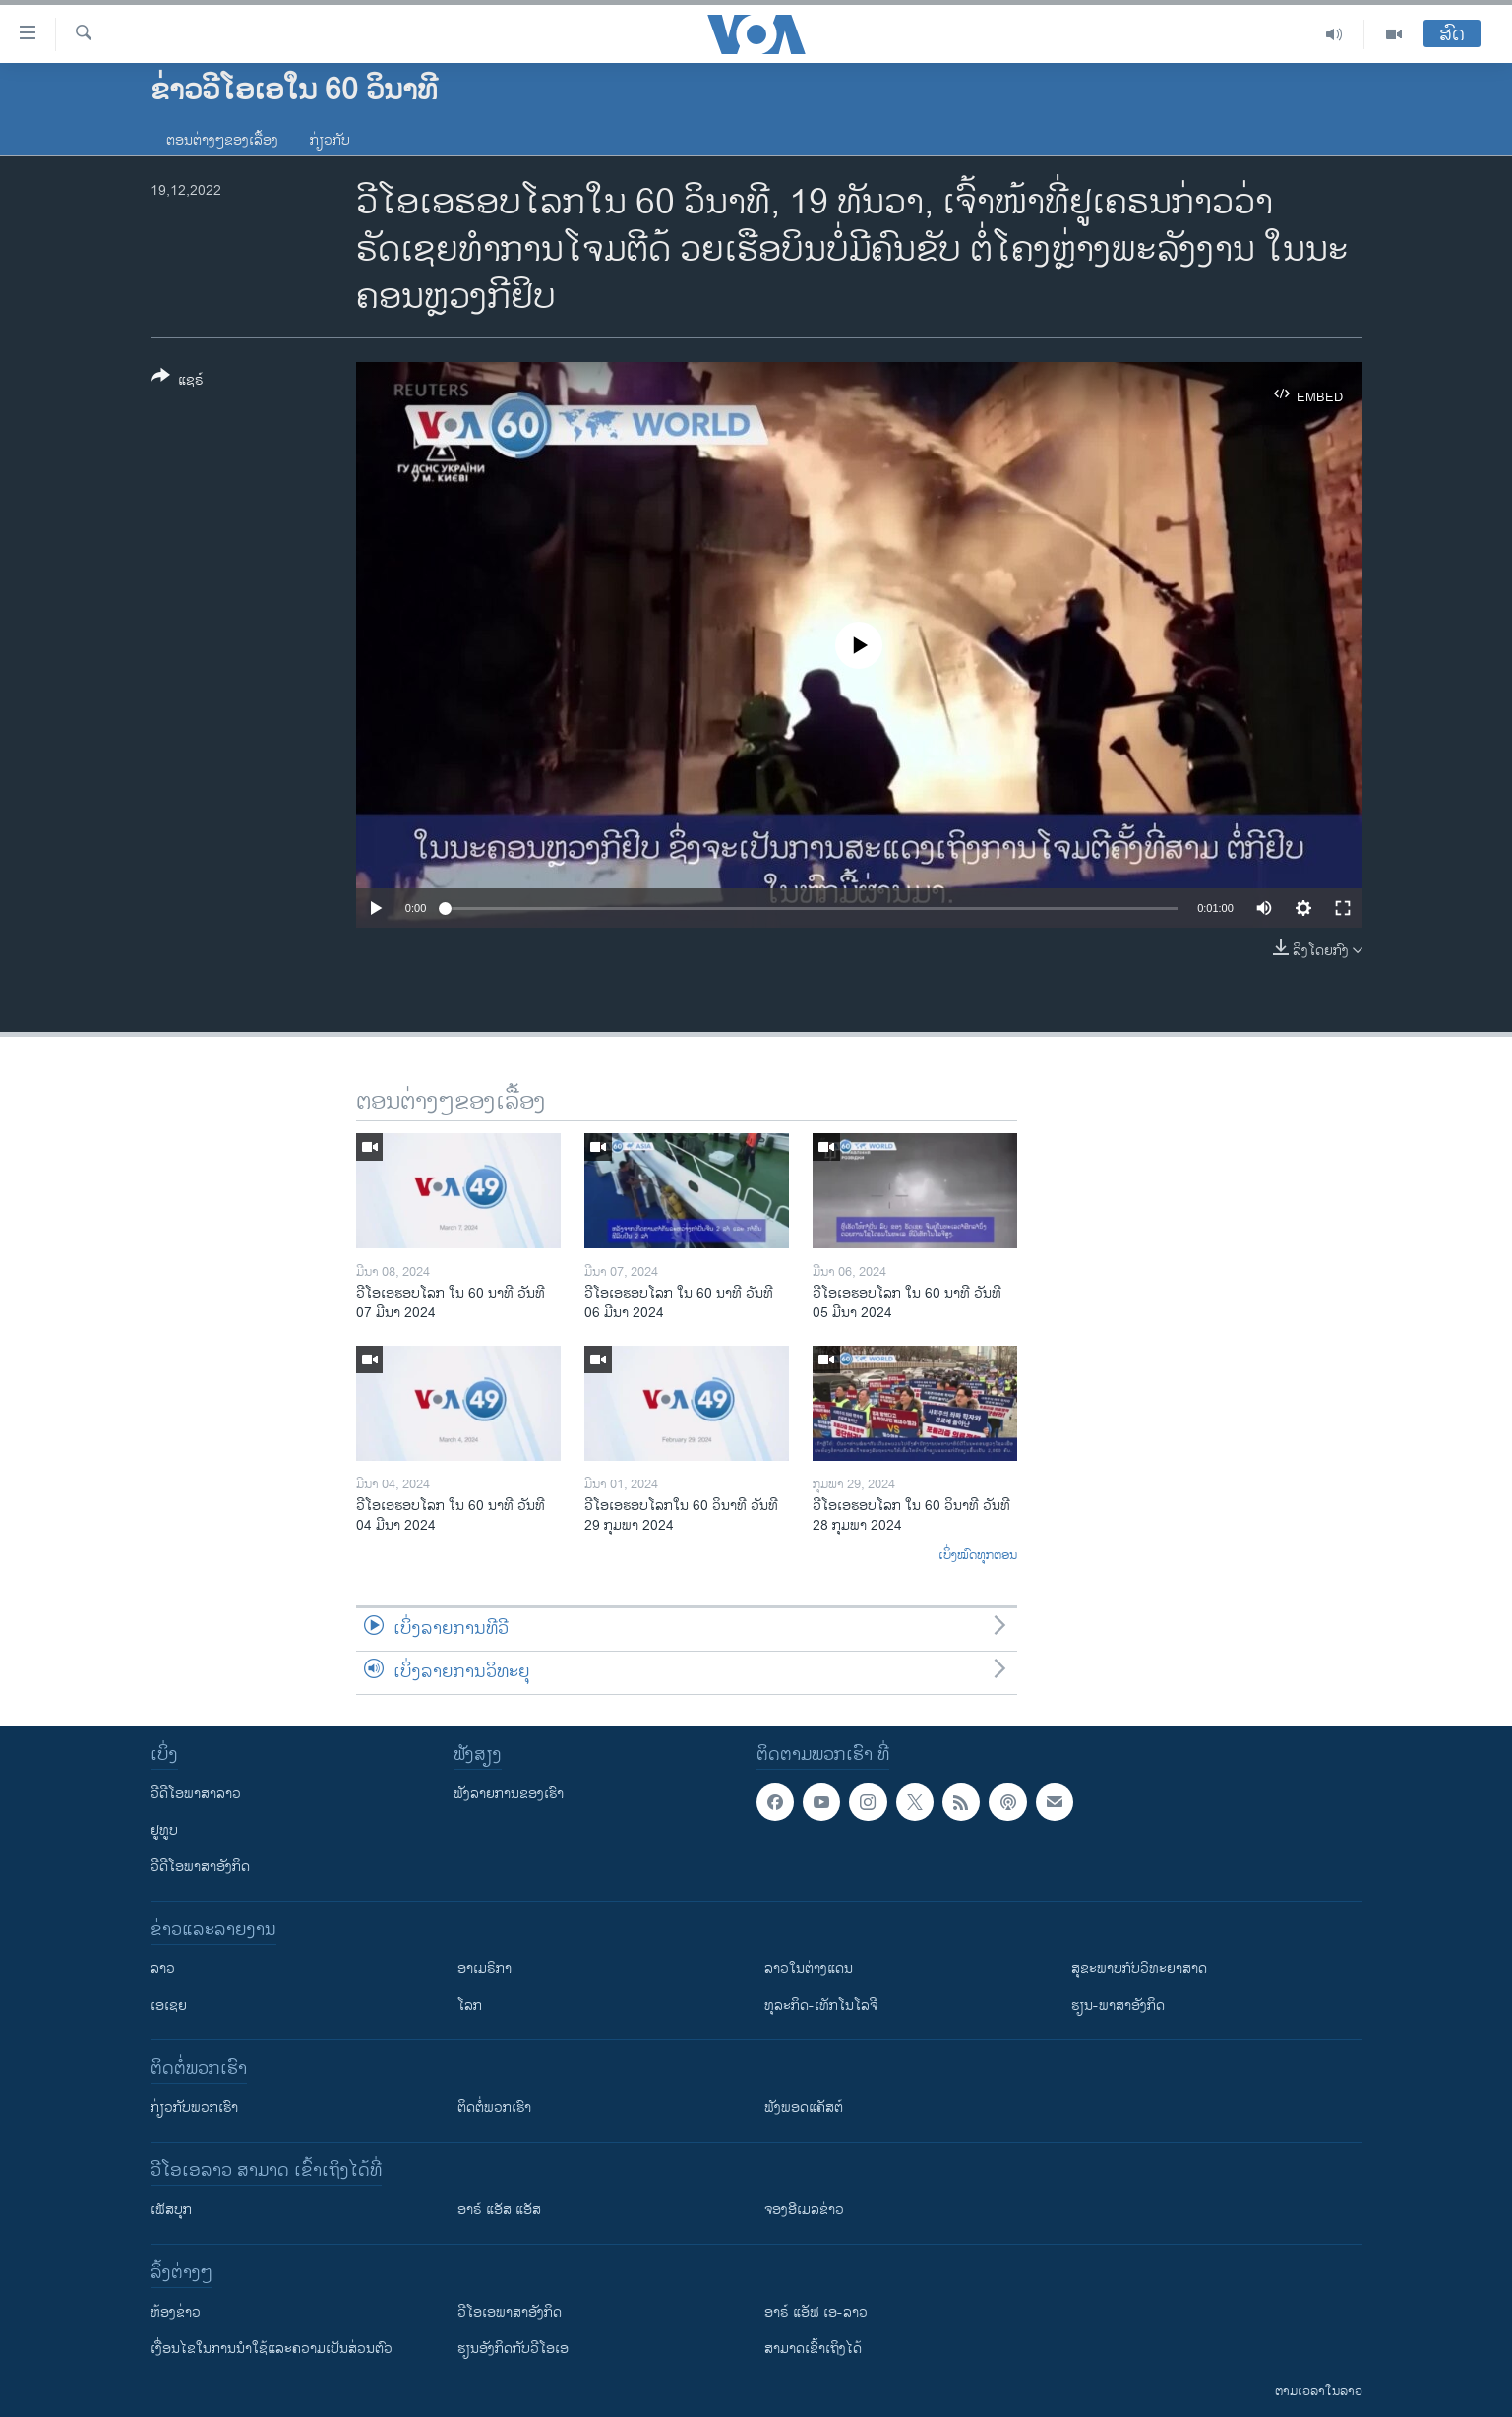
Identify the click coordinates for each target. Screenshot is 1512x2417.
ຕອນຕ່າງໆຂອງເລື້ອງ (222, 140)
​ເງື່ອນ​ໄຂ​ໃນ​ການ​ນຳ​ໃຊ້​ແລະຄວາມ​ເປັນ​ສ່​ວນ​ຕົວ (272, 2348)
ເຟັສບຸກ (171, 2210)
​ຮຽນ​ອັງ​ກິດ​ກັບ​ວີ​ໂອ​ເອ (513, 2348)
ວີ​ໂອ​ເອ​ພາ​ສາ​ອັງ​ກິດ (509, 2312)
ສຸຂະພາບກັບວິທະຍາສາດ (1139, 1969)
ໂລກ (469, 2005)
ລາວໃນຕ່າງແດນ (808, 1969)
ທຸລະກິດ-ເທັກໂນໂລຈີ (820, 2005)
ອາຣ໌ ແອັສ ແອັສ (499, 2210)
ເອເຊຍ (169, 2005)
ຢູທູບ (164, 1830)
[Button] (177, 381)
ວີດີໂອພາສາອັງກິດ (200, 1866)
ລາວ (163, 1969)
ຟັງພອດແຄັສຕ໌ (803, 2107)
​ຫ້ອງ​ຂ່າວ (176, 2312)
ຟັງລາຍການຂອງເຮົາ (509, 1793)
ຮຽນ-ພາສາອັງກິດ (1118, 2005)
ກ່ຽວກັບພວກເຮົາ (194, 2107)
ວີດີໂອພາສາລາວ (196, 1793)
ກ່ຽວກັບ (330, 140)
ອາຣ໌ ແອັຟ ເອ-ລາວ (816, 2312)
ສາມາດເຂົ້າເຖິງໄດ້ (813, 2348)
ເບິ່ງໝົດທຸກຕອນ (977, 1556)
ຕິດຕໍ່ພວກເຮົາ (494, 2107)
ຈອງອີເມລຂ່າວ (804, 2210)
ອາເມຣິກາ (484, 1969)
